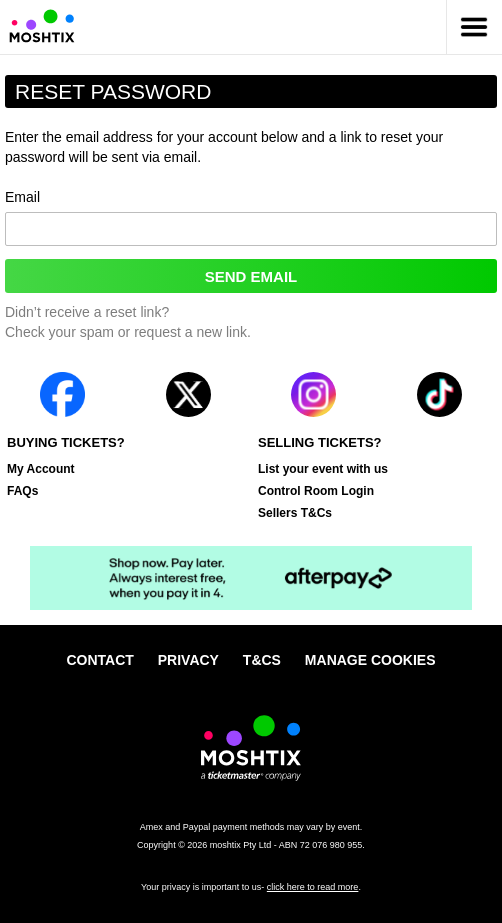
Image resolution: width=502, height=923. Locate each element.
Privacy (188, 660)
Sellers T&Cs (295, 513)
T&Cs (262, 660)
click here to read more (313, 887)
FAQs (22, 491)
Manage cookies (370, 660)
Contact (99, 660)
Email (251, 218)
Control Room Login (316, 491)
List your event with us (323, 469)
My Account (41, 469)
